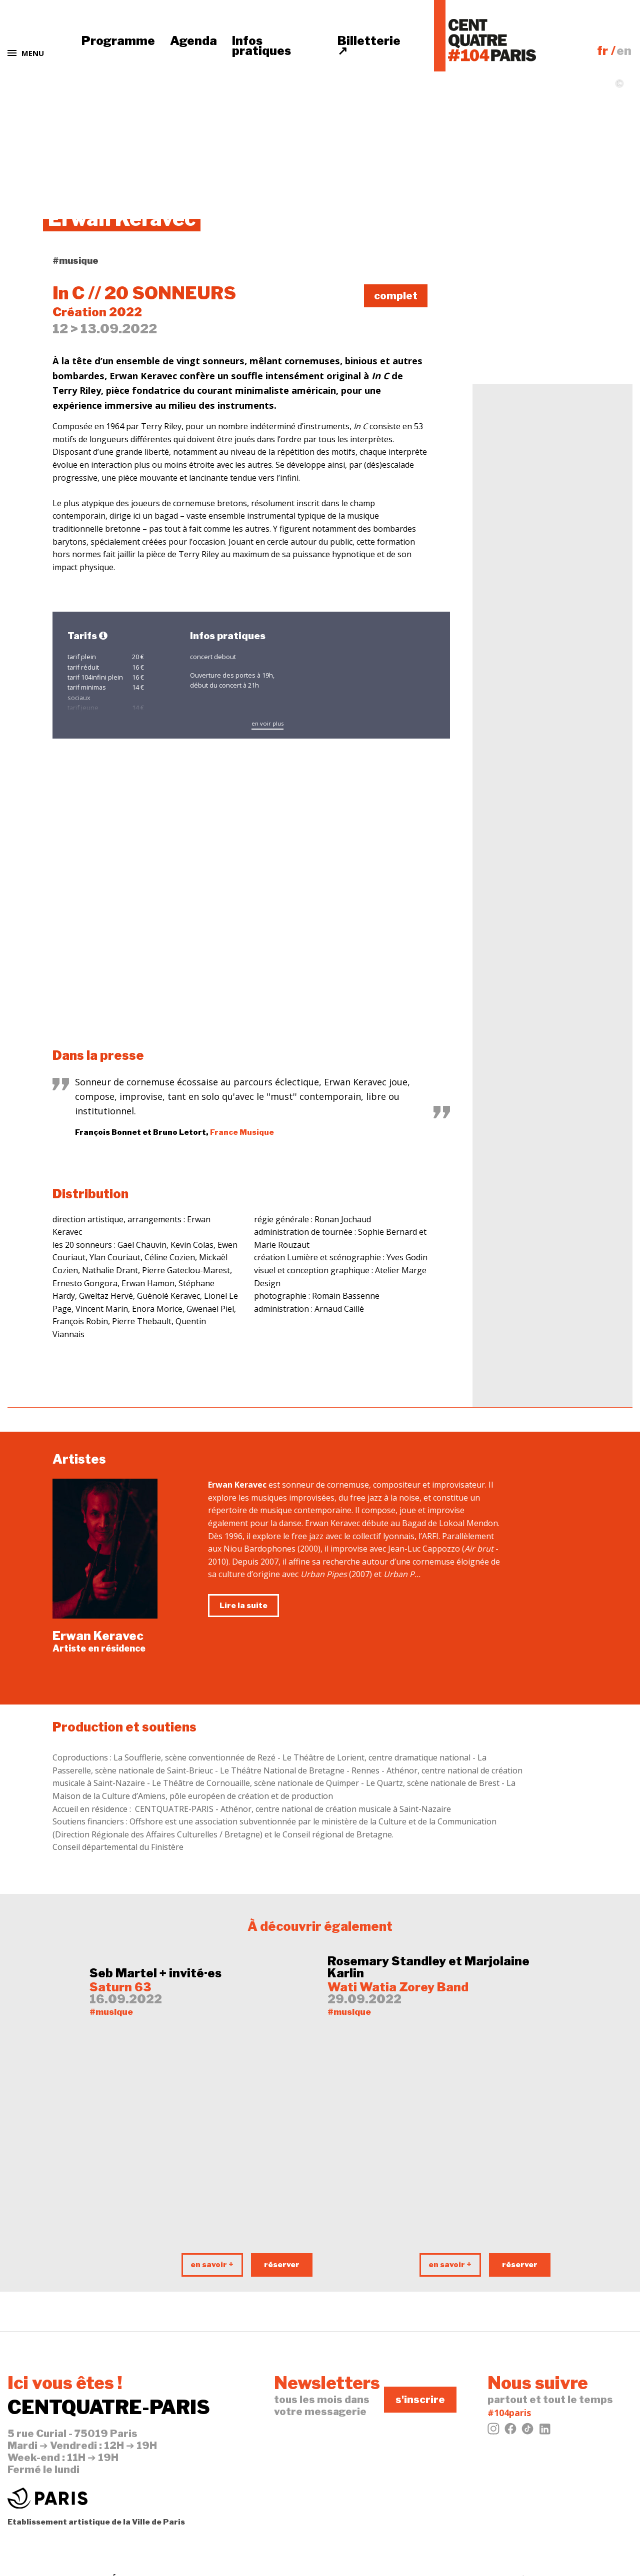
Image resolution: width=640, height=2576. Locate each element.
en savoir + (212, 2264)
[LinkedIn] (544, 2431)
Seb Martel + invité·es (156, 1973)
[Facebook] (510, 2431)
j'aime (508, 265)
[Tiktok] (528, 2431)
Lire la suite (244, 1605)
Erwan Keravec (98, 1636)
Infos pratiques (261, 45)
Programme (118, 40)
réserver (282, 2264)
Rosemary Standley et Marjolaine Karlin (429, 1967)
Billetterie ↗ (369, 45)
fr (602, 50)
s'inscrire (420, 2400)
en (624, 50)
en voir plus (268, 723)
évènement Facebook (541, 300)
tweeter (513, 282)
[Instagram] (494, 2431)
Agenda (193, 40)
